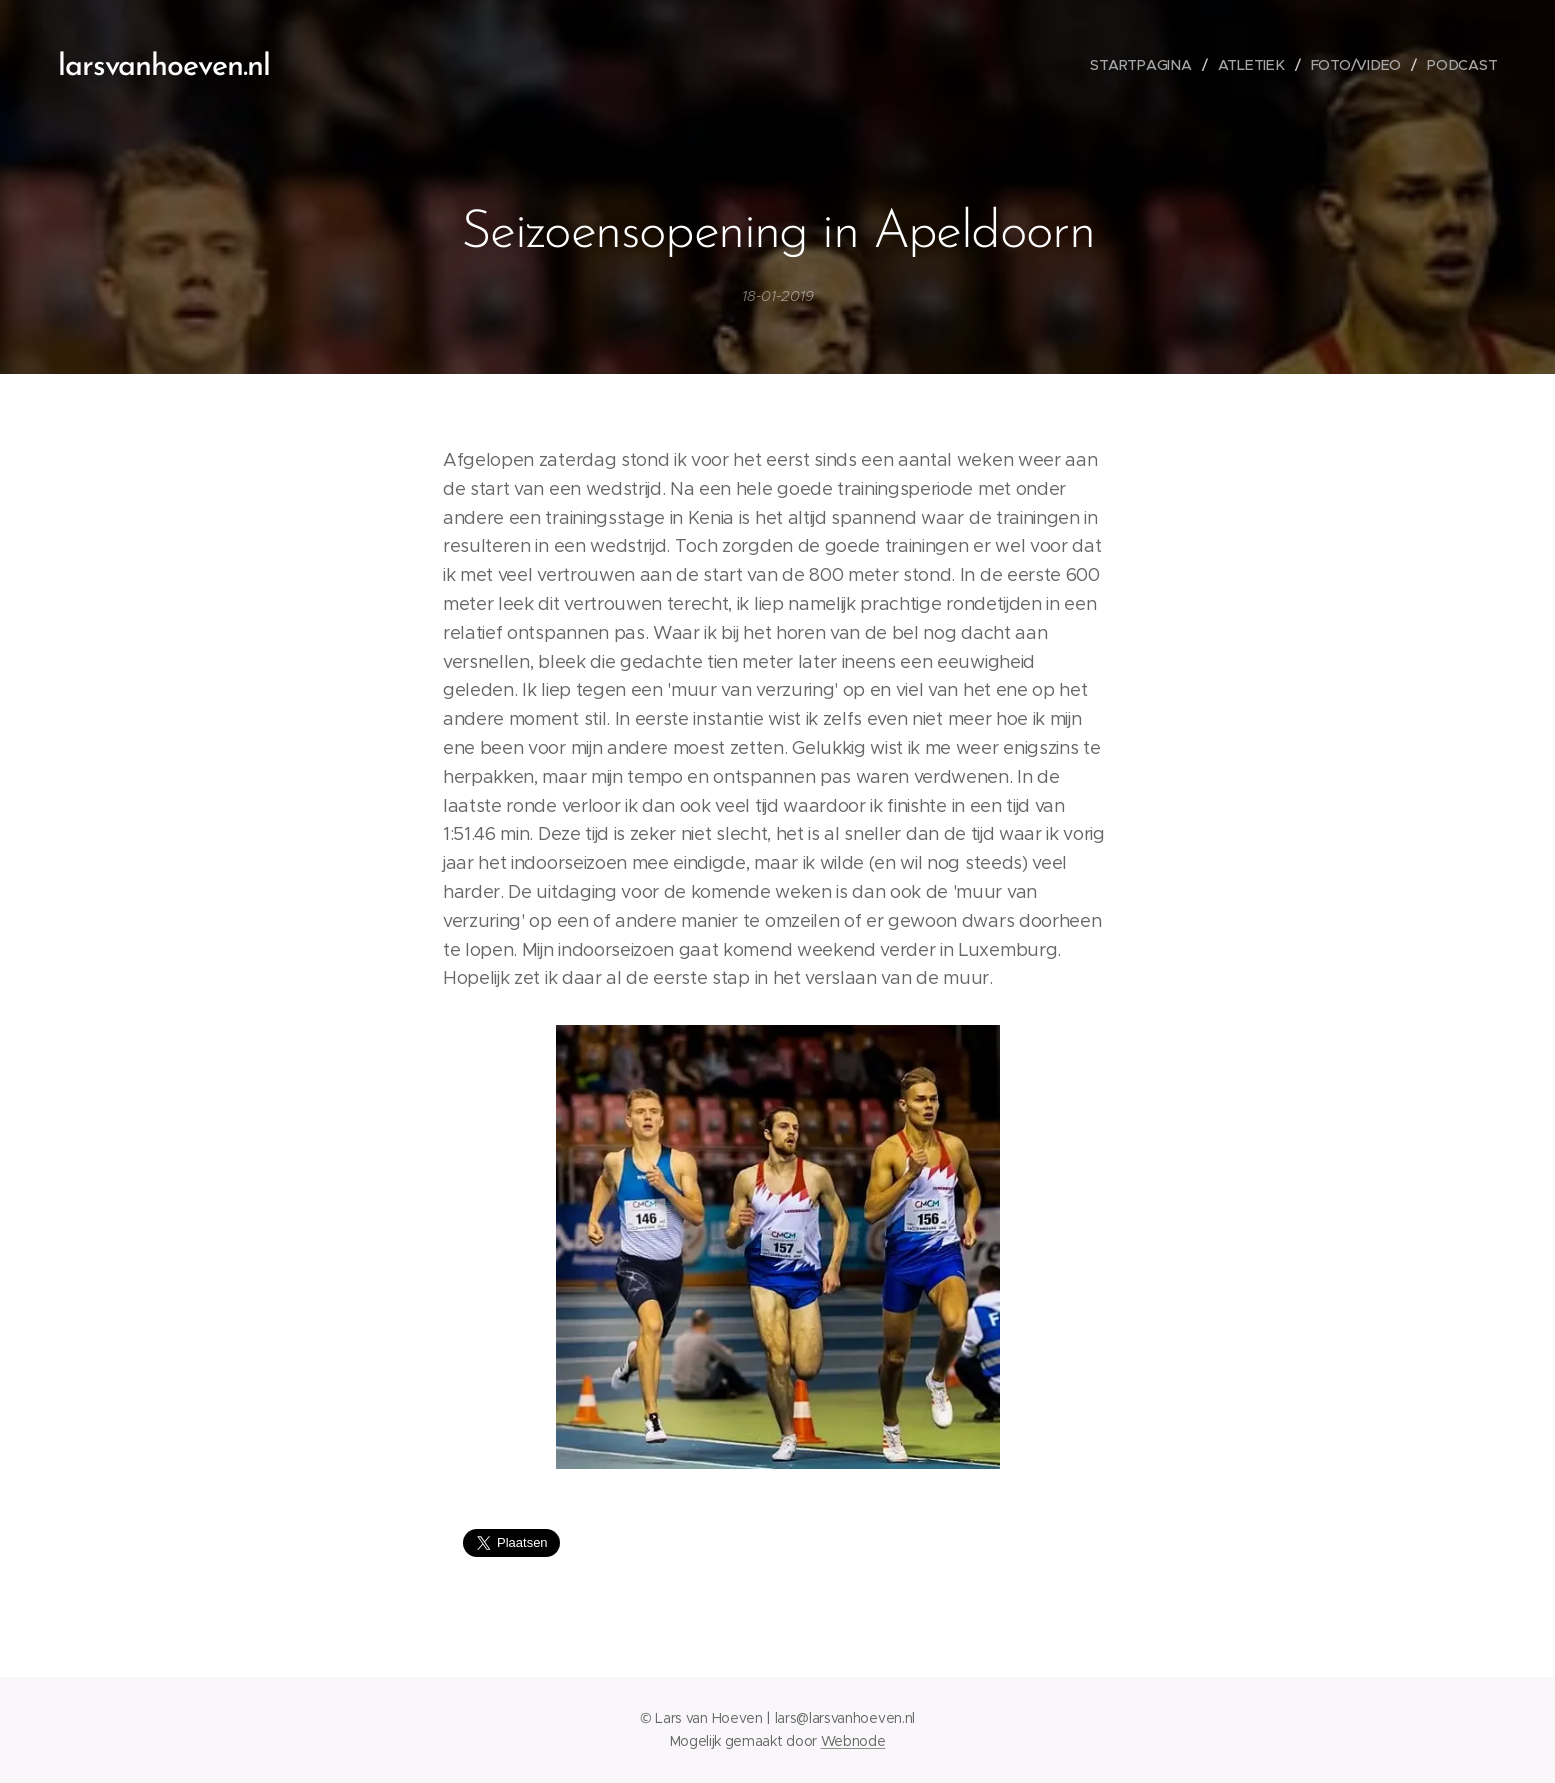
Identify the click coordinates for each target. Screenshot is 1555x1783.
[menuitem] (1146, 65)
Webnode (853, 1741)
